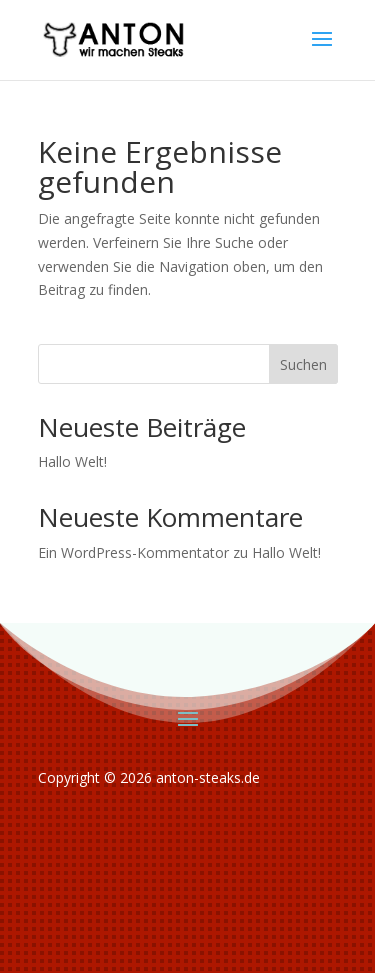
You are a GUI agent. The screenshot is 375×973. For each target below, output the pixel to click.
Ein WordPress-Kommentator (133, 552)
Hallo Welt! (72, 461)
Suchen (303, 364)
